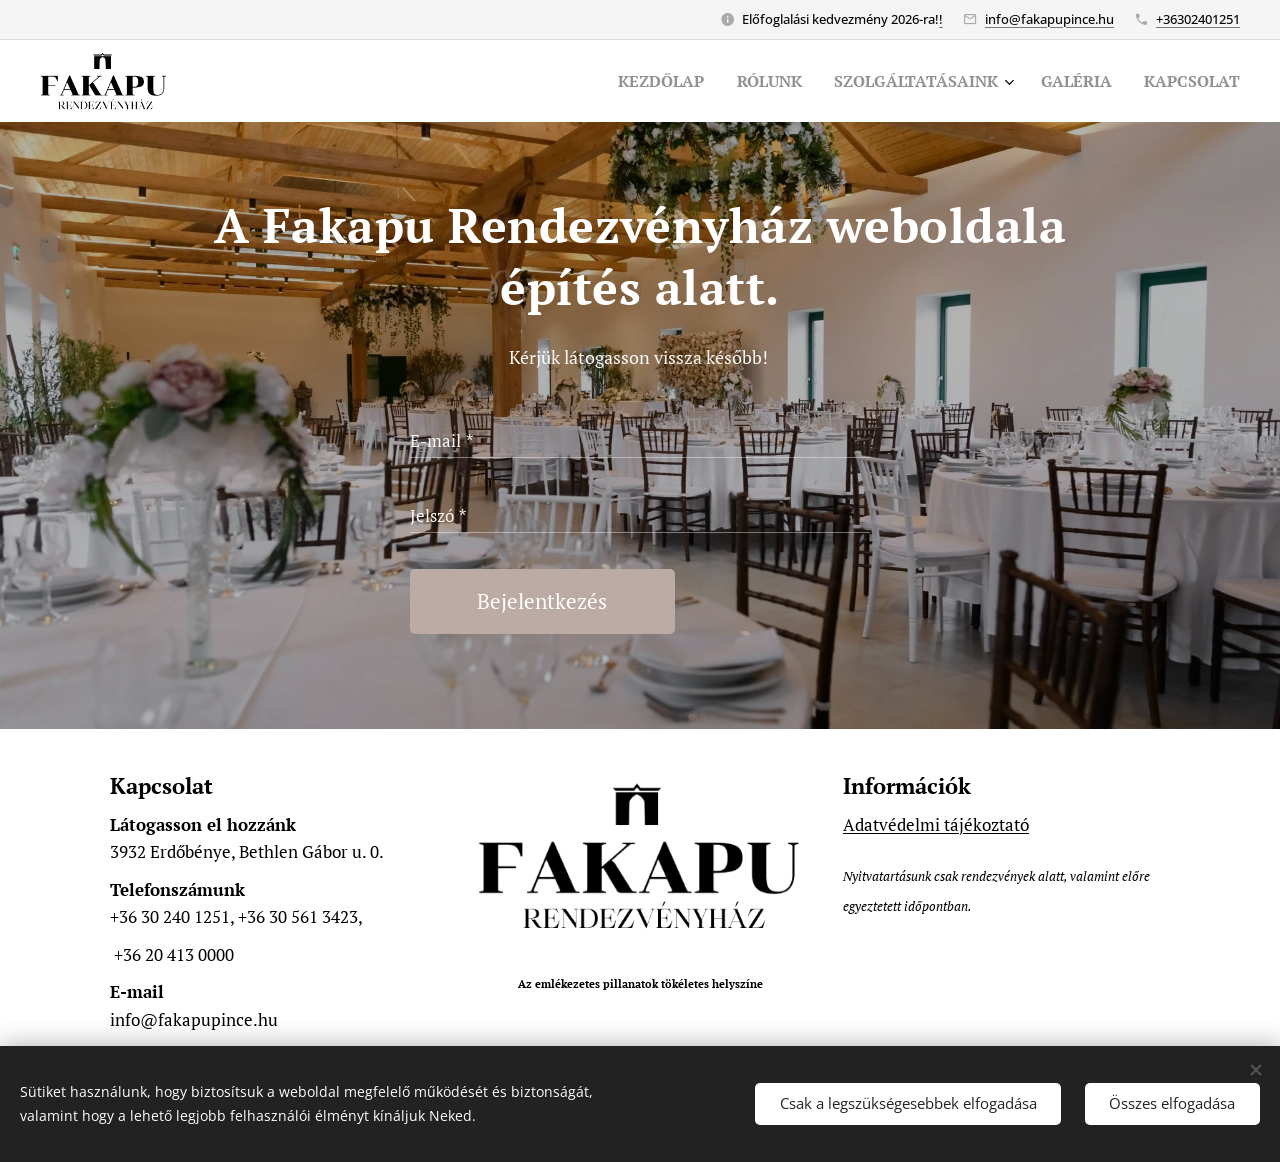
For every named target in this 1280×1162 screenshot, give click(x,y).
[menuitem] (636, 81)
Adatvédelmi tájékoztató (936, 824)
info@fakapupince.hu (1049, 19)
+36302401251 (1198, 19)
